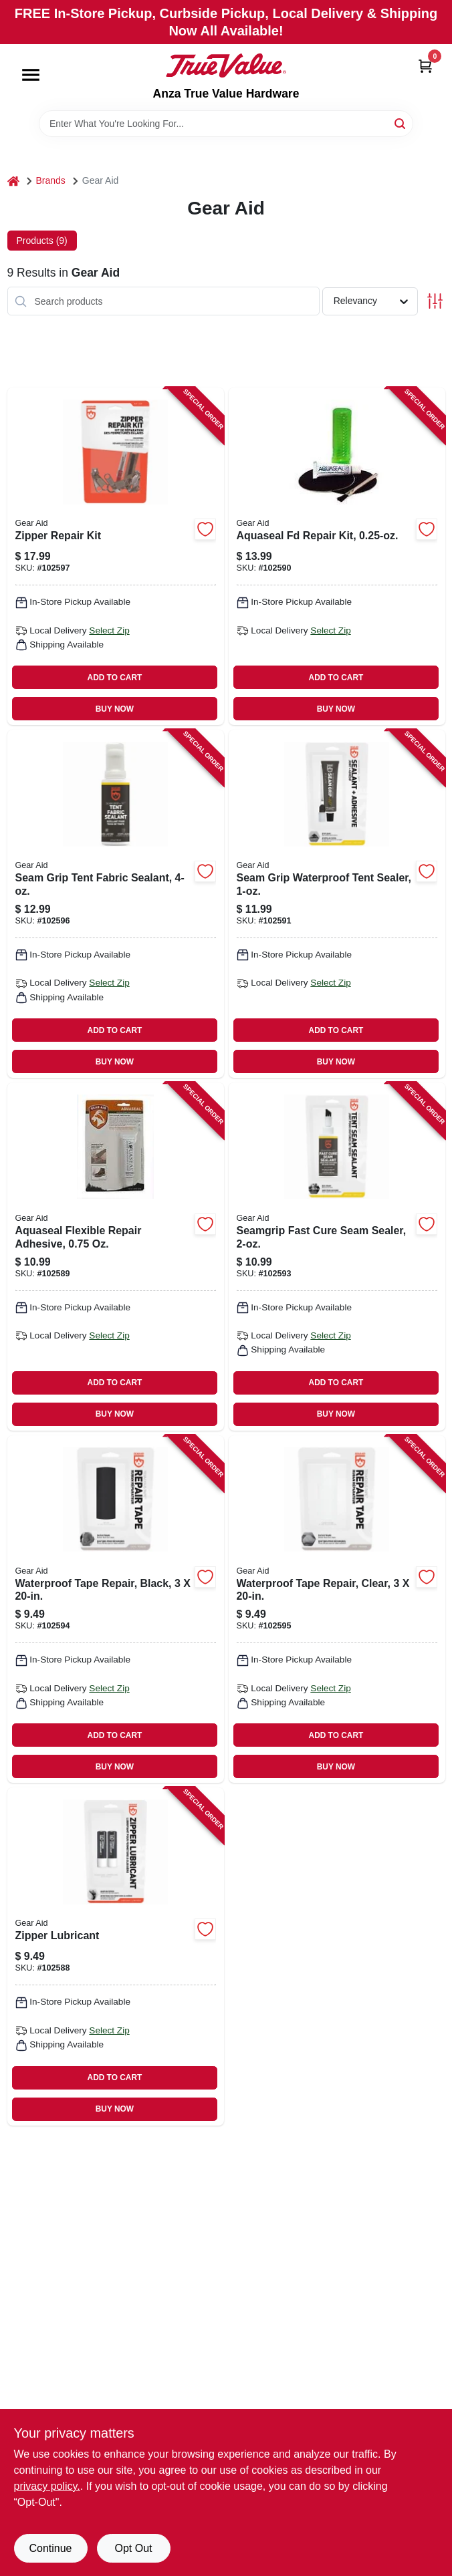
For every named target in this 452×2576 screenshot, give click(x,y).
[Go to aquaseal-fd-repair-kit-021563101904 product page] (337, 556)
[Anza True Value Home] (226, 65)
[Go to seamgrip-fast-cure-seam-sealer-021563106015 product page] (337, 1257)
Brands (51, 180)
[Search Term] (226, 123)
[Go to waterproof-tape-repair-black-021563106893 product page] (115, 1609)
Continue (50, 2548)
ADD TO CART (115, 677)
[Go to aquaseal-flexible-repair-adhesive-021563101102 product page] (115, 1257)
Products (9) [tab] (42, 240)
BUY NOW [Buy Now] (115, 709)
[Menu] (30, 75)
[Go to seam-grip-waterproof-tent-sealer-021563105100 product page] (337, 904)
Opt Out (133, 2548)
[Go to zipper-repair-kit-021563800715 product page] (115, 556)
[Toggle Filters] (435, 301)
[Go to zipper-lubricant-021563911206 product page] (115, 1956)
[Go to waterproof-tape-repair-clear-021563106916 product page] (337, 1609)
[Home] (13, 181)
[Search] (401, 123)
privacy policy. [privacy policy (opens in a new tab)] (47, 2486)
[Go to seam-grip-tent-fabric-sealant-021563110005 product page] (115, 904)
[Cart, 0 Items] (425, 66)
